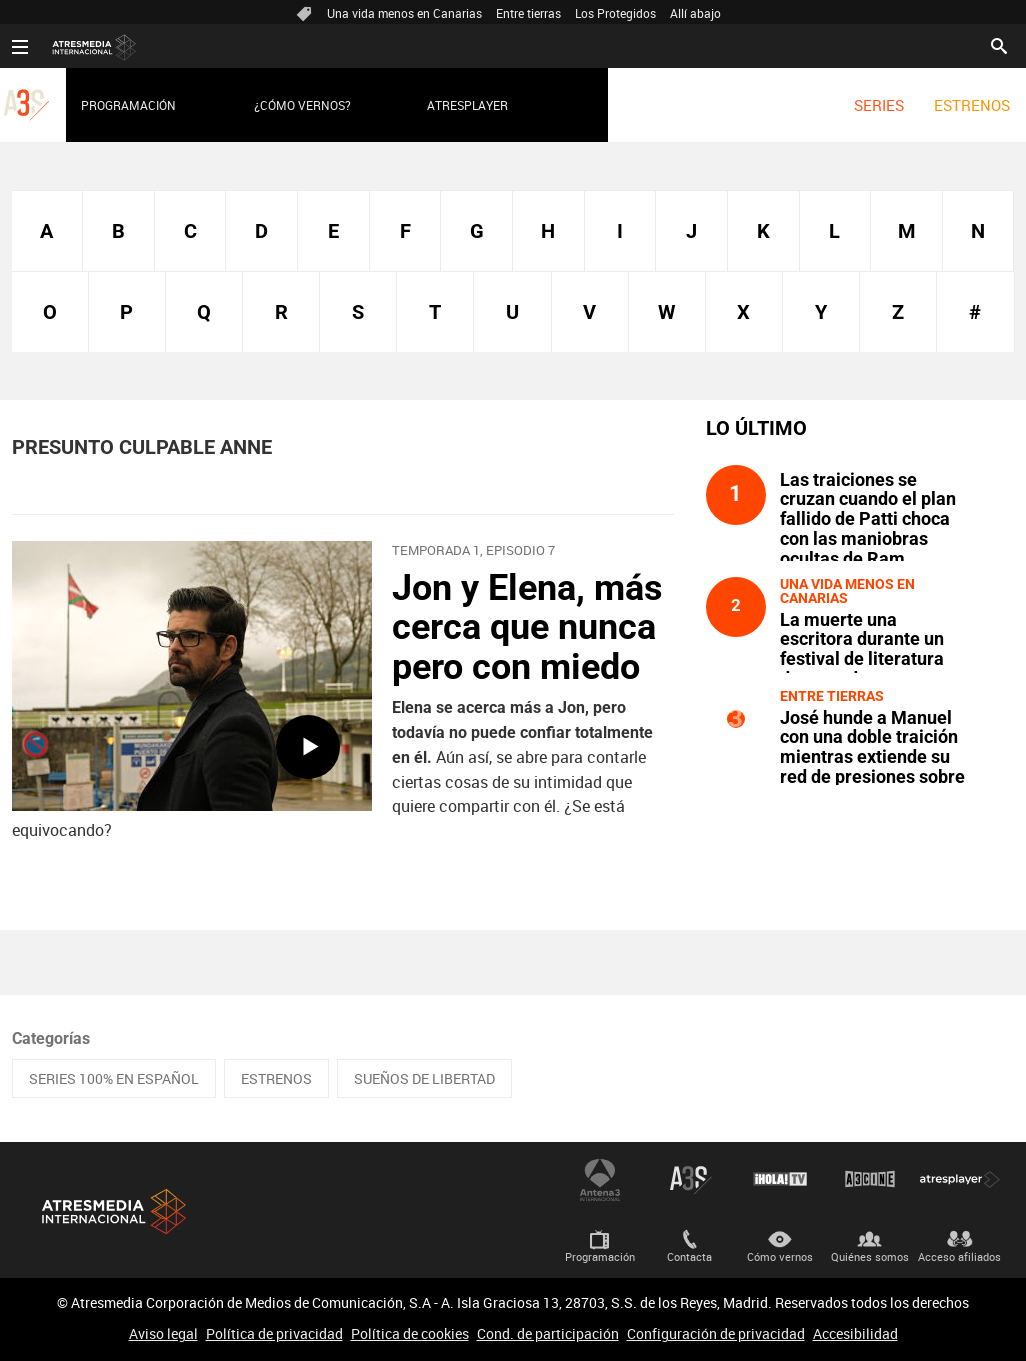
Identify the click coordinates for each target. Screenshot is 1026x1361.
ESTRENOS (972, 105)
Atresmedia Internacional (112, 1211)
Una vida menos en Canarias (404, 13)
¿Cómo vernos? (302, 105)
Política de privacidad (274, 1333)
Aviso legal (163, 1333)
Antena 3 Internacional (600, 1179)
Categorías (51, 1038)
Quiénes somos (870, 1256)
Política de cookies (410, 1333)
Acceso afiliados (959, 1256)
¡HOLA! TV (780, 1179)
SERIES (879, 105)
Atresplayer (467, 105)
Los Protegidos (615, 13)
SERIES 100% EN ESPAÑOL (114, 1078)
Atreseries (690, 1179)
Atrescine (870, 1179)
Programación (128, 105)
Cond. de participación (548, 1333)
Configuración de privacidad (716, 1333)
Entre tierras (528, 13)
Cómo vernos (780, 1256)
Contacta (689, 1256)
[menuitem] (879, 105)
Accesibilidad (855, 1333)
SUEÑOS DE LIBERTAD (424, 1078)
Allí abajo (695, 13)
